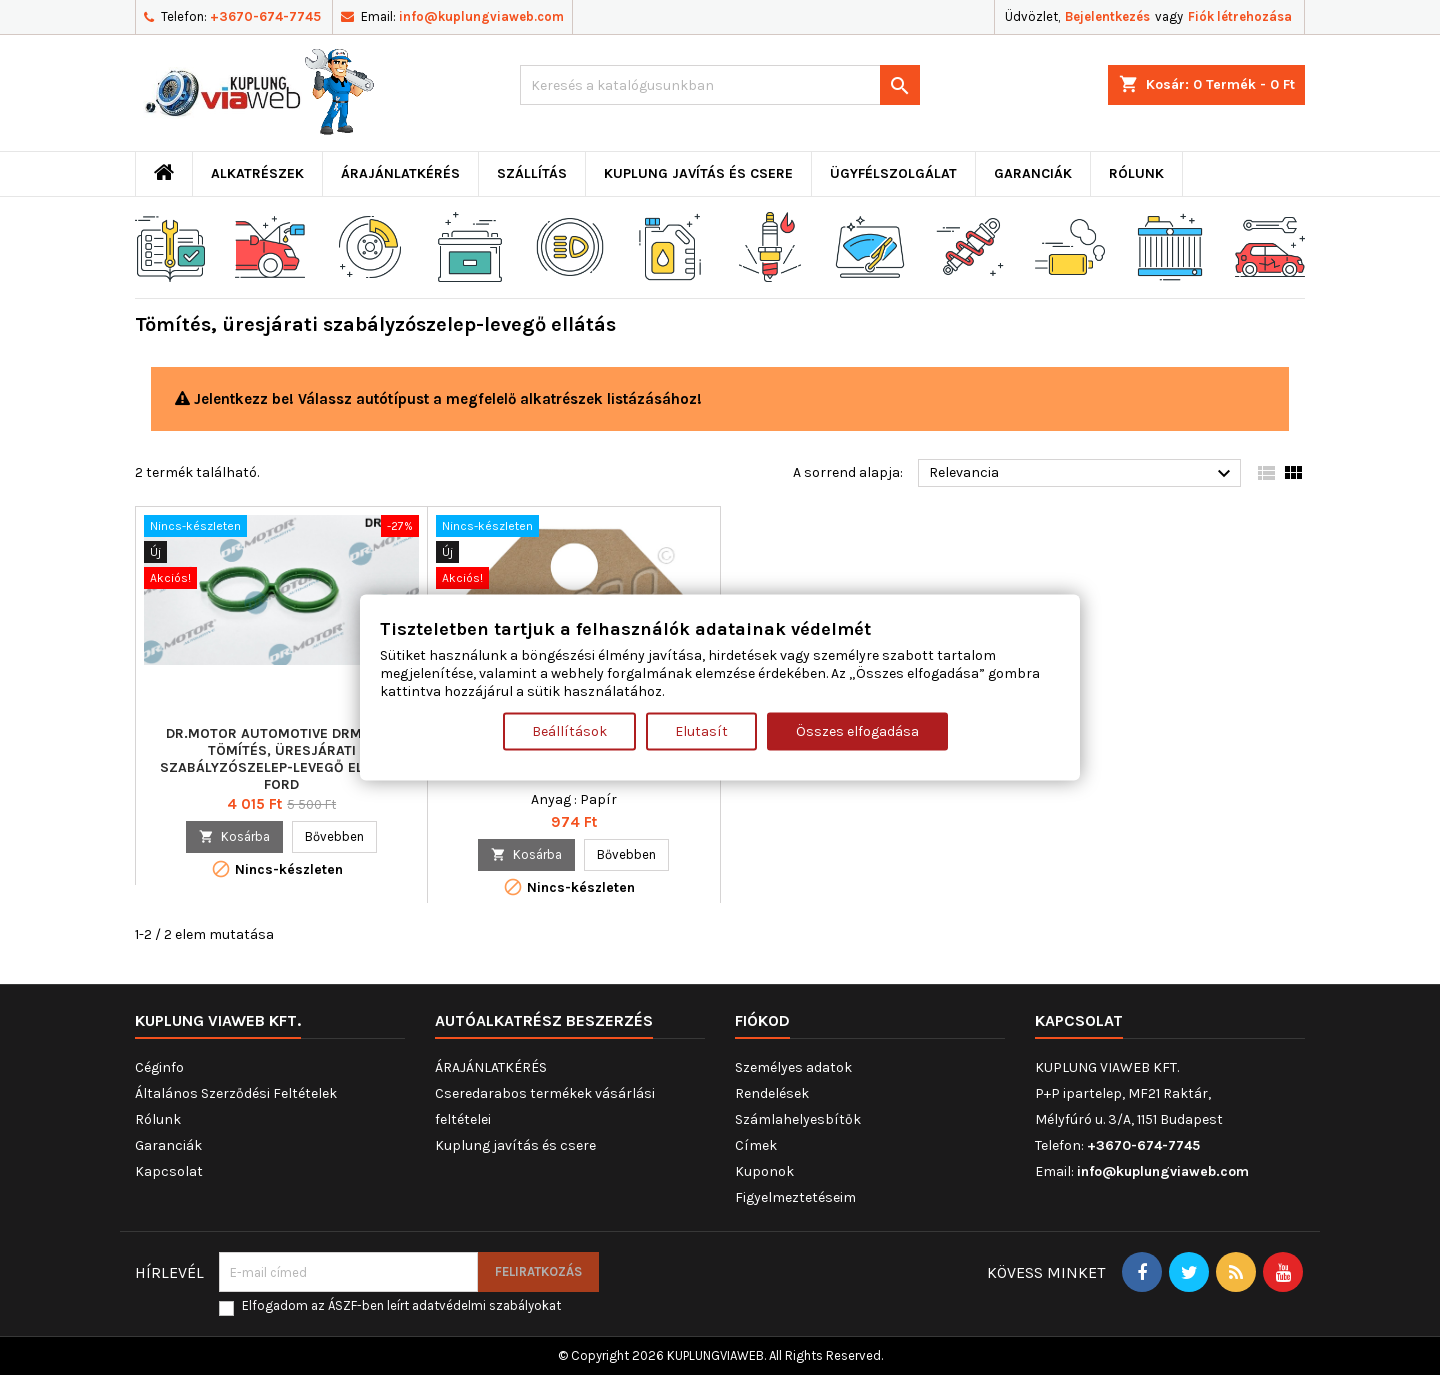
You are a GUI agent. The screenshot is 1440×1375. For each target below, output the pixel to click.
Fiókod (762, 1020)
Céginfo (159, 1067)
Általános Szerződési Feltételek (236, 1093)
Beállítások (569, 731)
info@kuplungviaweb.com (481, 16)
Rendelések (772, 1093)
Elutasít (701, 731)
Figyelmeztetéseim (795, 1197)
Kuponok (764, 1171)
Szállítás (532, 173)
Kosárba (234, 836)
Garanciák (1033, 173)
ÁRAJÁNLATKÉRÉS (400, 173)
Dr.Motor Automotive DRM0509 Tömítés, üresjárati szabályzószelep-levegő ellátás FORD (281, 759)
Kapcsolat (169, 1171)
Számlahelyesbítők (798, 1119)
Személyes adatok (793, 1067)
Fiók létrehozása (1240, 16)
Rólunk (1136, 173)
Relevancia (1082, 474)
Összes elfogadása (857, 731)
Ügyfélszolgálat (893, 173)
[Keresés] (720, 85)
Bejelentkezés (1107, 16)
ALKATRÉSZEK (257, 173)
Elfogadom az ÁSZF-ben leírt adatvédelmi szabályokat (401, 1305)
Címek (756, 1145)
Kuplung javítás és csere (698, 173)
